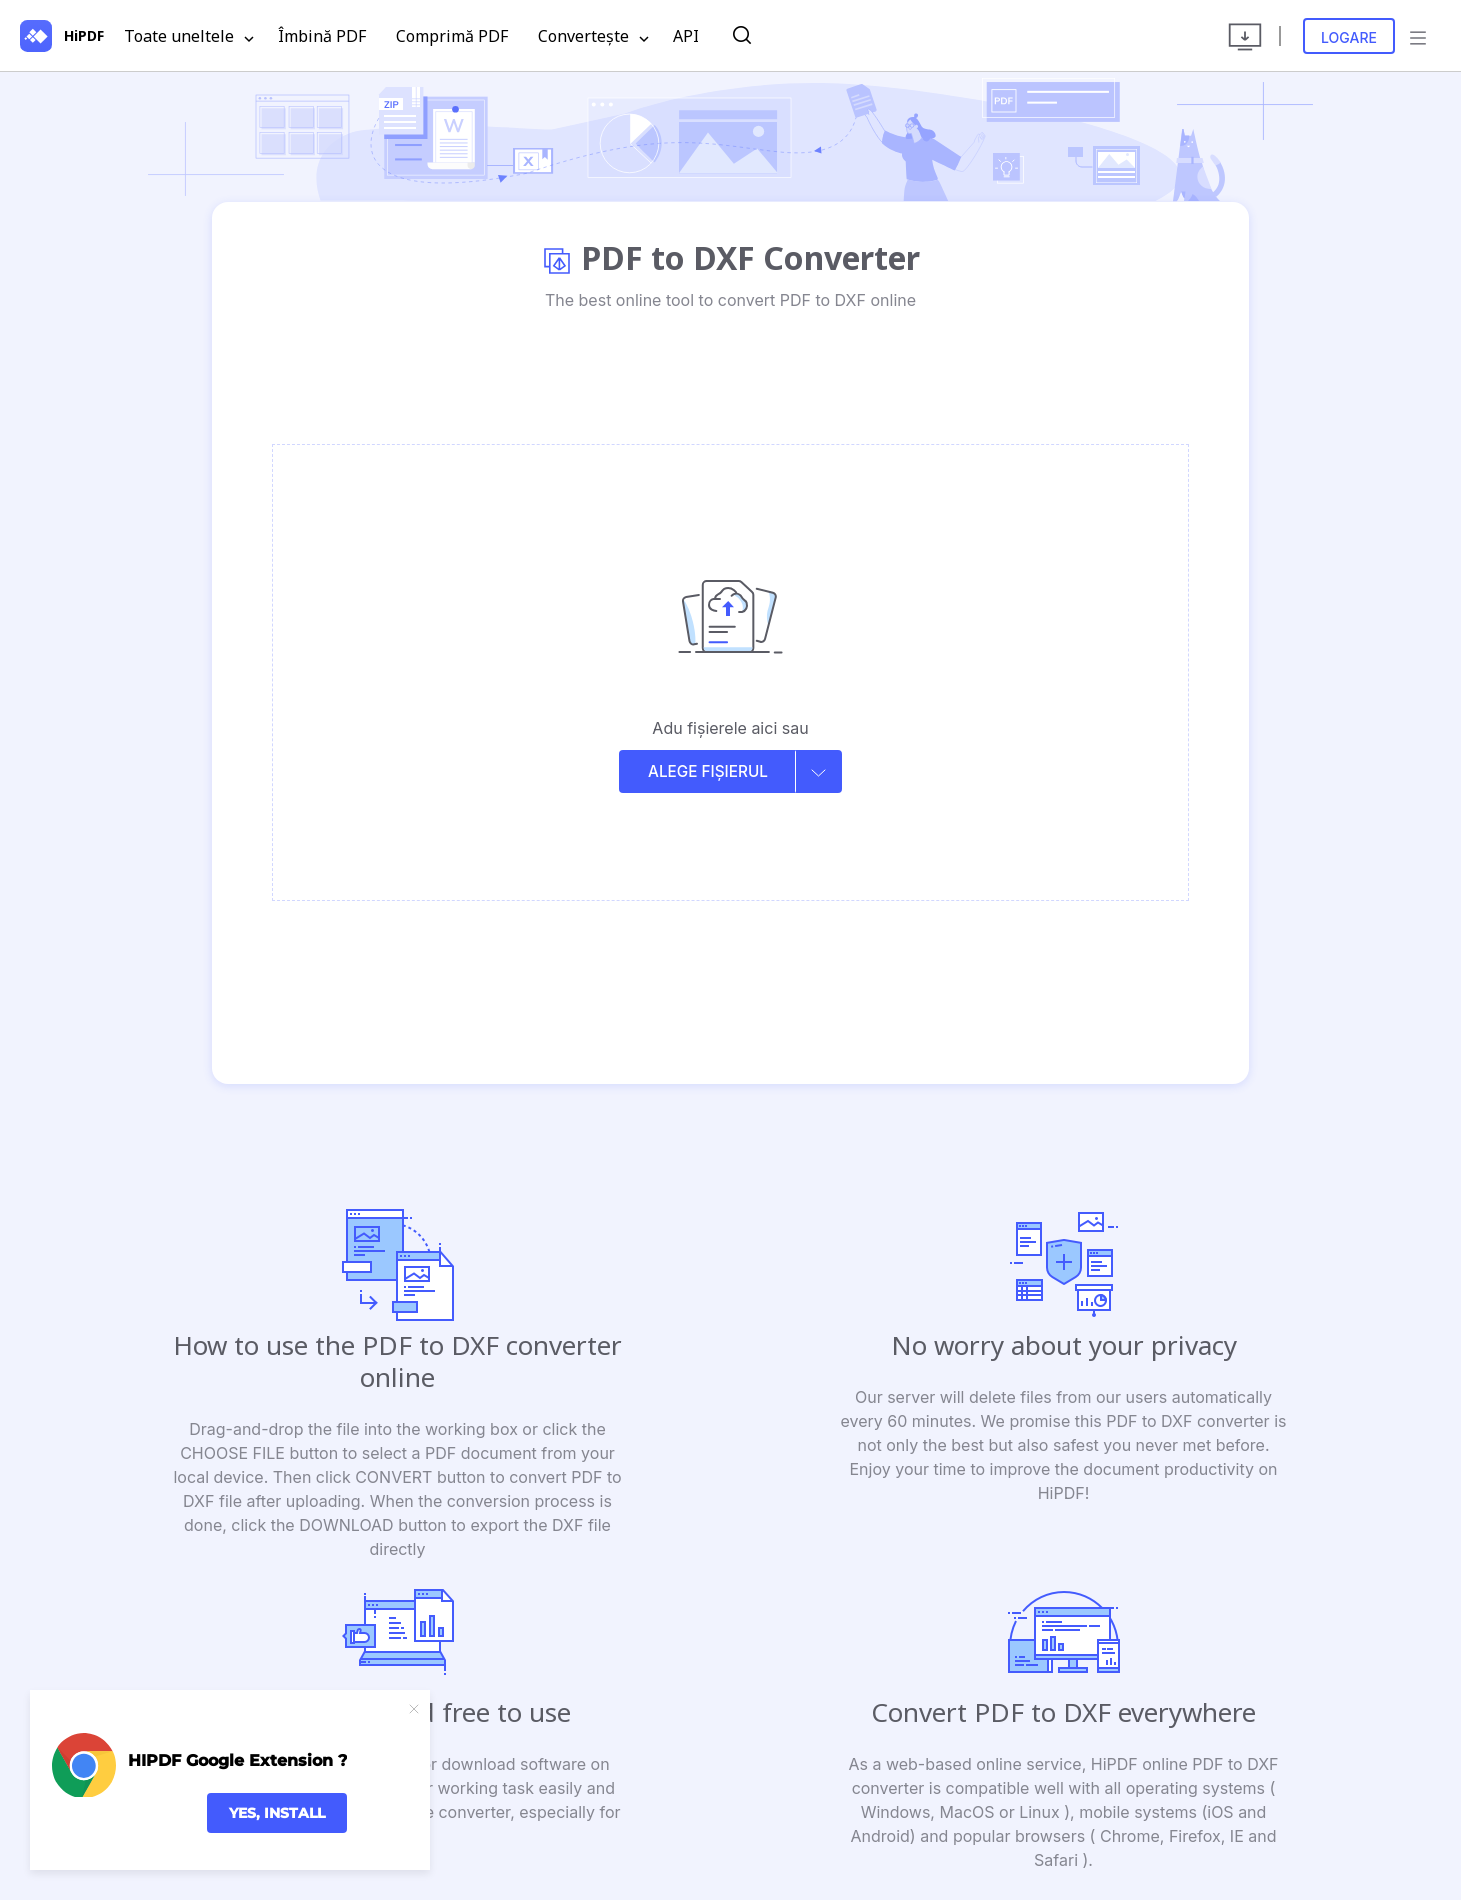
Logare (1349, 37)
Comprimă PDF (452, 36)
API (686, 36)
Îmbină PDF (322, 36)
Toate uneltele (189, 37)
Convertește (593, 37)
